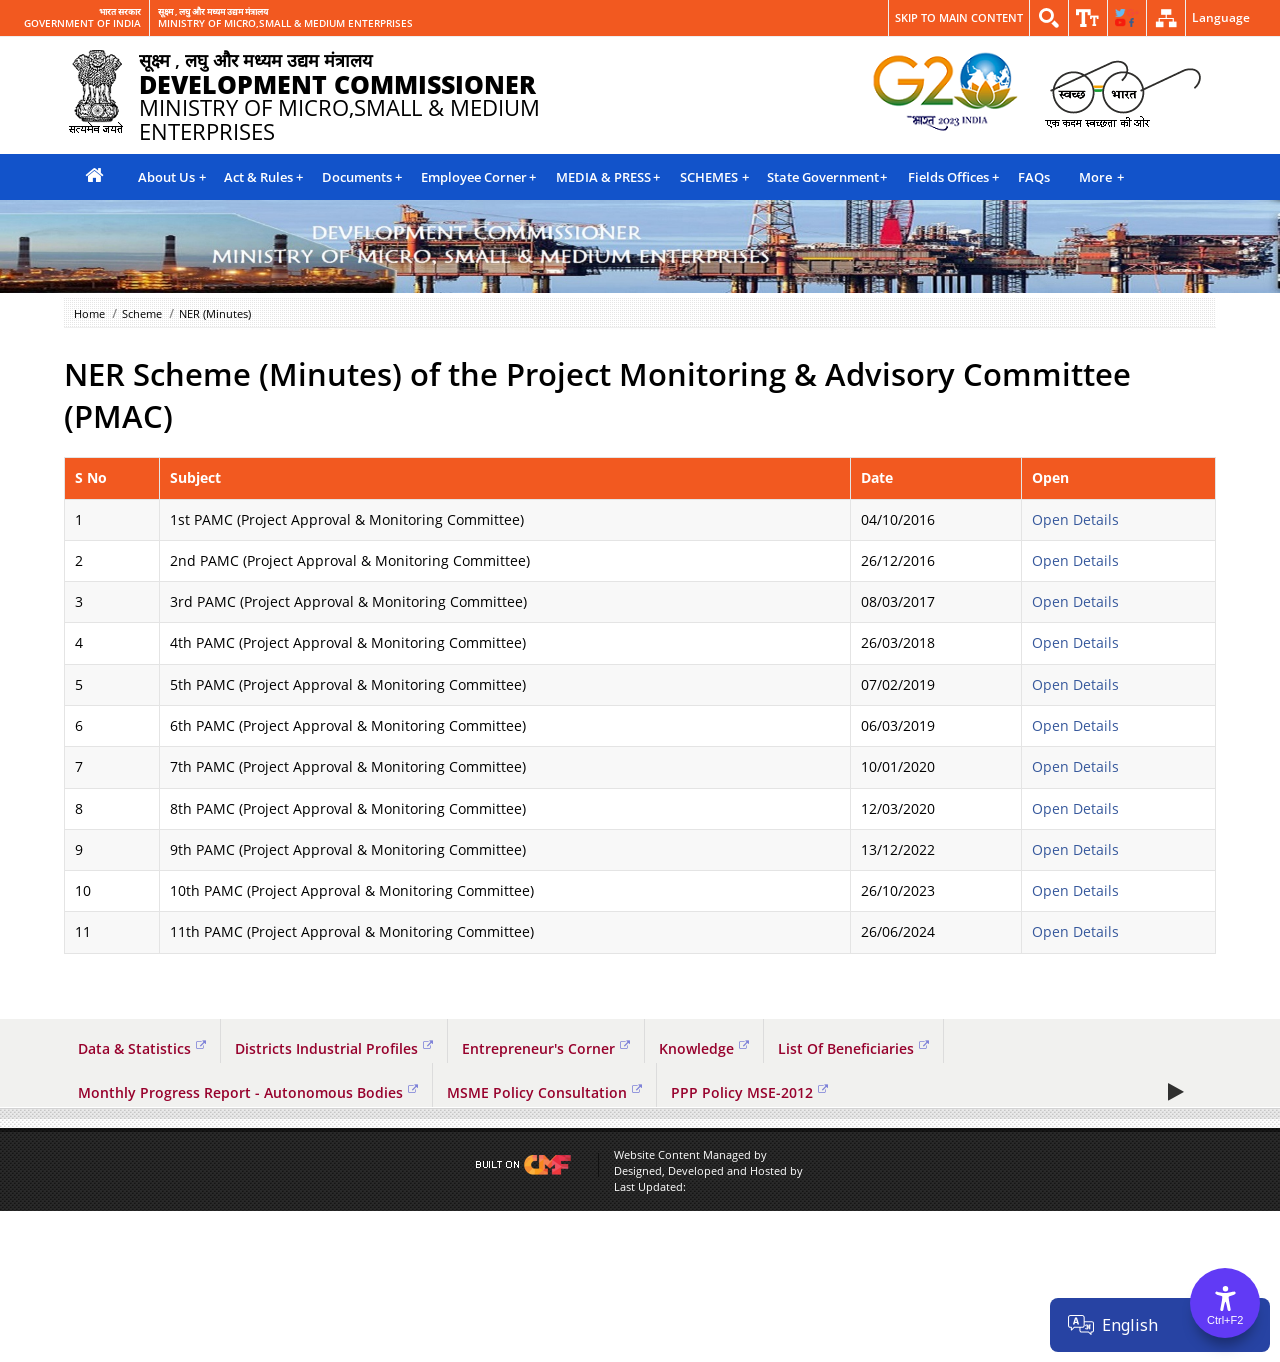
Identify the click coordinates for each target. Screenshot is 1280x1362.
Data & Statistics (142, 1048)
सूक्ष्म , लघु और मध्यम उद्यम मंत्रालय (213, 12)
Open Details (1075, 519)
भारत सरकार (120, 12)
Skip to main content (959, 17)
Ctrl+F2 (1225, 1320)
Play (1178, 1242)
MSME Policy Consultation (544, 1092)
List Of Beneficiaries (853, 1048)
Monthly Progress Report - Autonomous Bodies (248, 1092)
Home (89, 313)
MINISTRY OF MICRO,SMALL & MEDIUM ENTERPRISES (285, 24)
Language (1221, 17)
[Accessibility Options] (1225, 1303)
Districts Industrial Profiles (334, 1048)
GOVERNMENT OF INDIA (82, 24)
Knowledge (704, 1048)
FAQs (1034, 177)
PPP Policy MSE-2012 (749, 1092)
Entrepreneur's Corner (546, 1048)
